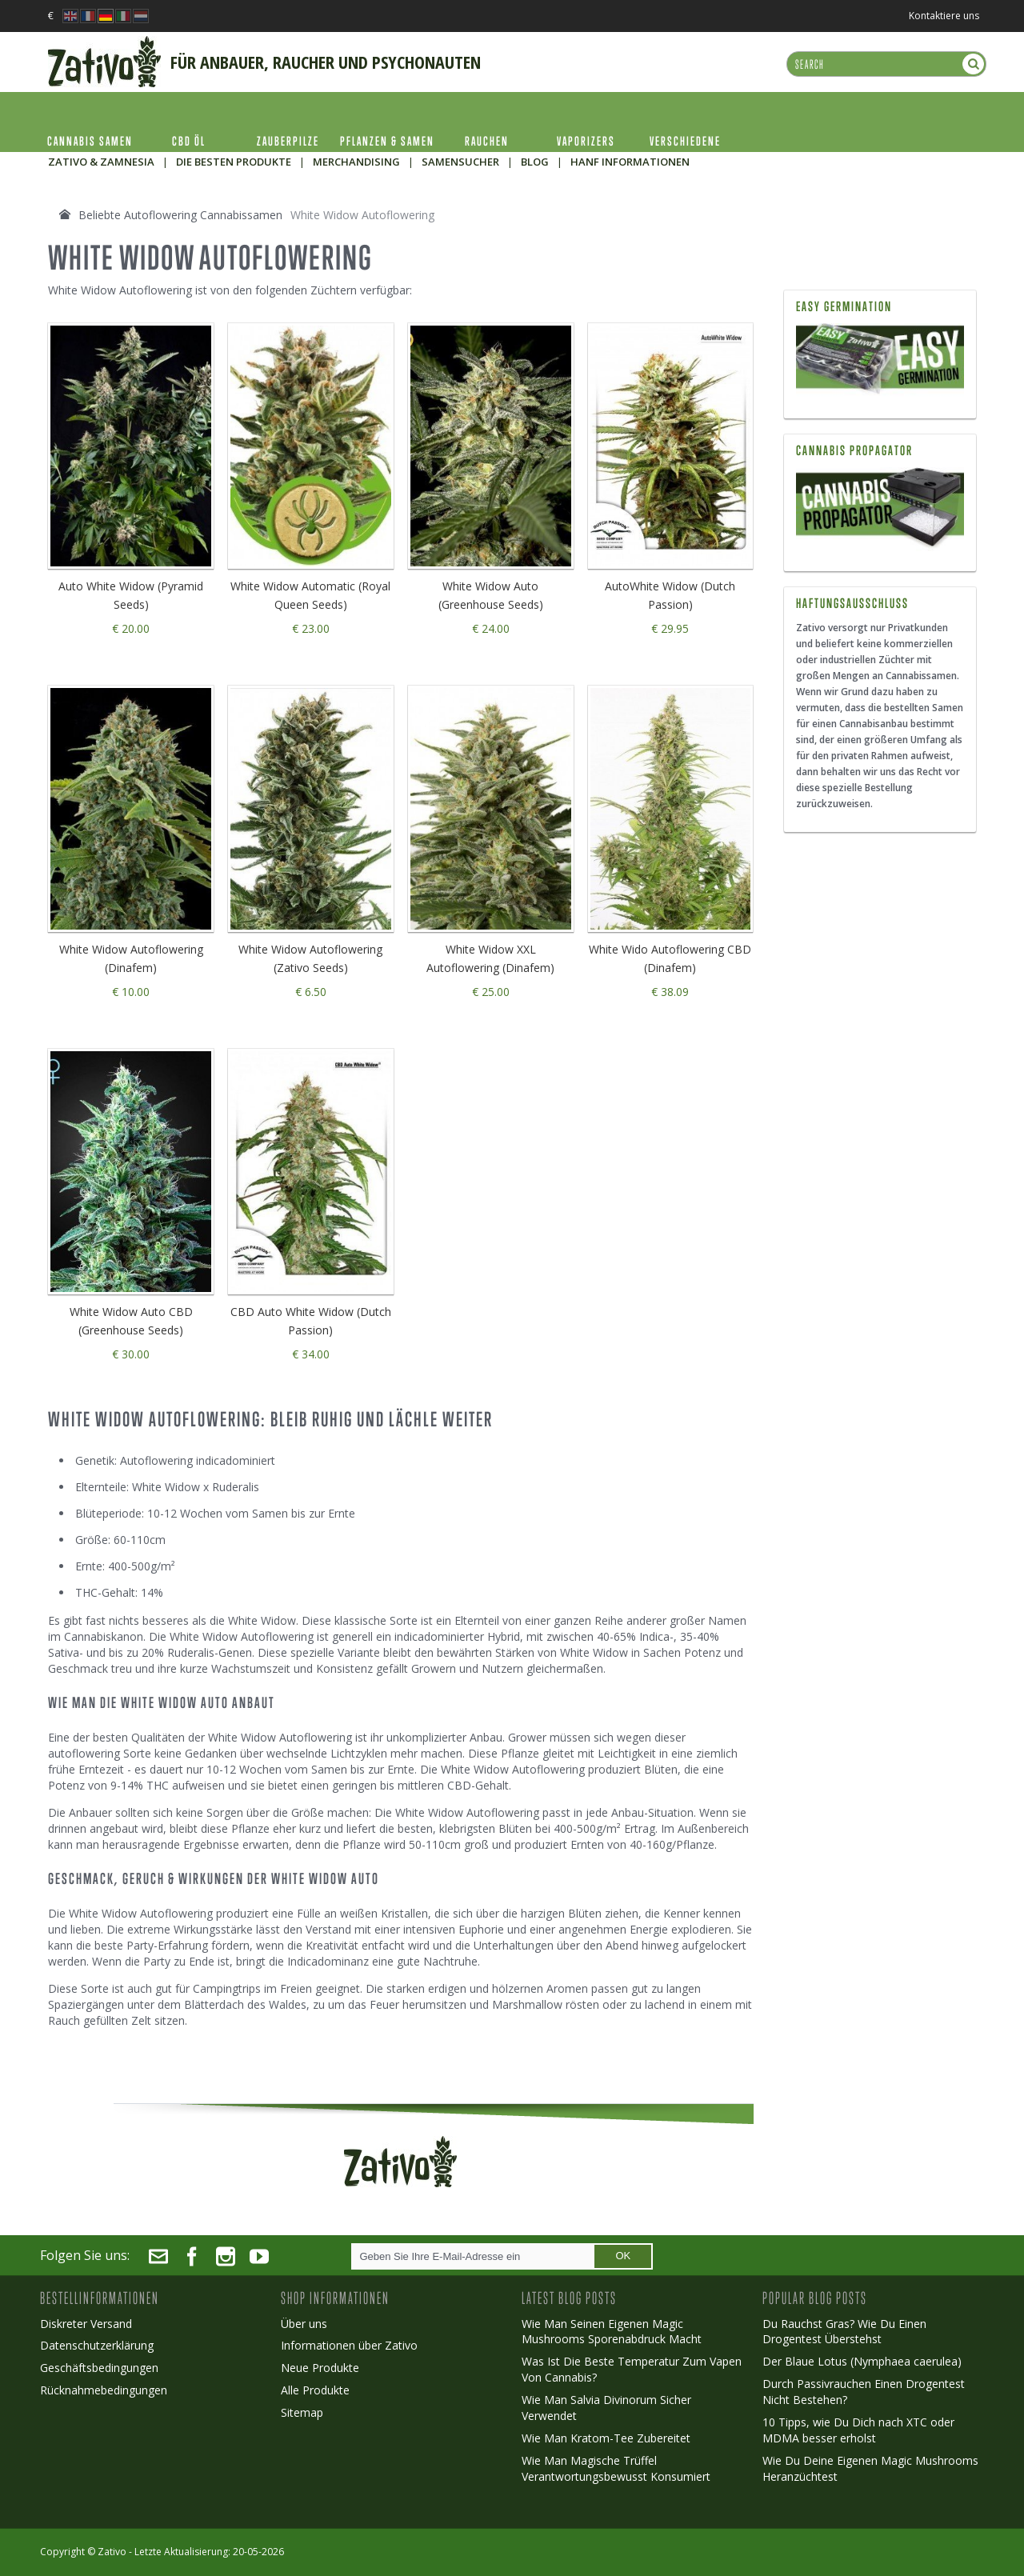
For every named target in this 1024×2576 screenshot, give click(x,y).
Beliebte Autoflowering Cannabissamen (180, 214)
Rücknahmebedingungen (103, 2390)
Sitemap (302, 2412)
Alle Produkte (315, 2390)
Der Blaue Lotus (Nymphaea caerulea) (862, 2361)
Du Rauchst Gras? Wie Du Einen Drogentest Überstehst (844, 2331)
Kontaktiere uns (944, 15)
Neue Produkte (320, 2367)
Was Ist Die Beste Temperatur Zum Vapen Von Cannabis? (632, 2369)
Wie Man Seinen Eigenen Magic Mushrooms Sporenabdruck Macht (612, 2331)
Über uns (304, 2323)
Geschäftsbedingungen (99, 2367)
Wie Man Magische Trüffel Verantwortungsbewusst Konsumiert (616, 2468)
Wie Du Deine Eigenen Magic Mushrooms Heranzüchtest (870, 2468)
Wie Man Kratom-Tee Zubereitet (606, 2438)
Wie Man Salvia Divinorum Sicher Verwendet (606, 2407)
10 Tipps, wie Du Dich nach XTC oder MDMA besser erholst (858, 2430)
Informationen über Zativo (349, 2345)
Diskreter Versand (86, 2323)
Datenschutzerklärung (97, 2345)
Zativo (112, 2551)
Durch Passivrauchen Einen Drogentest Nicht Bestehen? (863, 2391)
